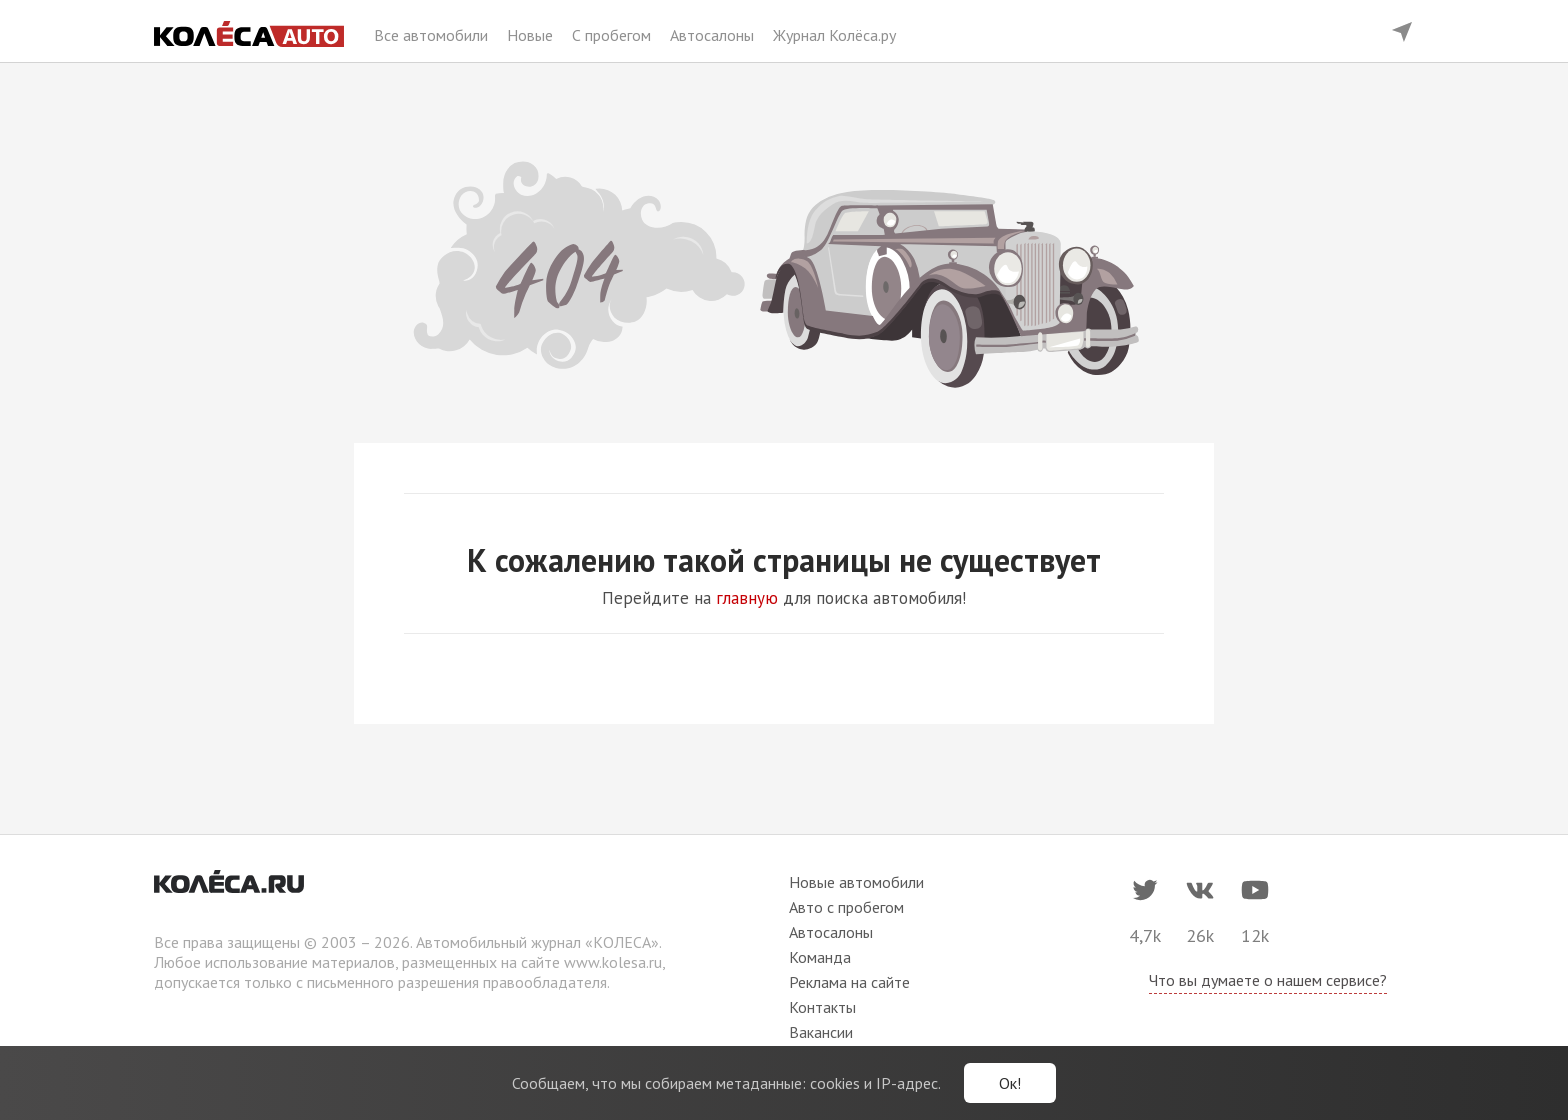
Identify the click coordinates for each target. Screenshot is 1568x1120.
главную (747, 598)
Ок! (1010, 1083)
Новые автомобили (856, 882)
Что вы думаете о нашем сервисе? (1268, 980)
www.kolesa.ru (613, 962)
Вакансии (821, 1032)
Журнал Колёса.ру (834, 35)
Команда (820, 957)
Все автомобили (433, 35)
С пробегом (613, 35)
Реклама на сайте (849, 982)
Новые (532, 35)
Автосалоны (714, 35)
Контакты (822, 1007)
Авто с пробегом (846, 907)
